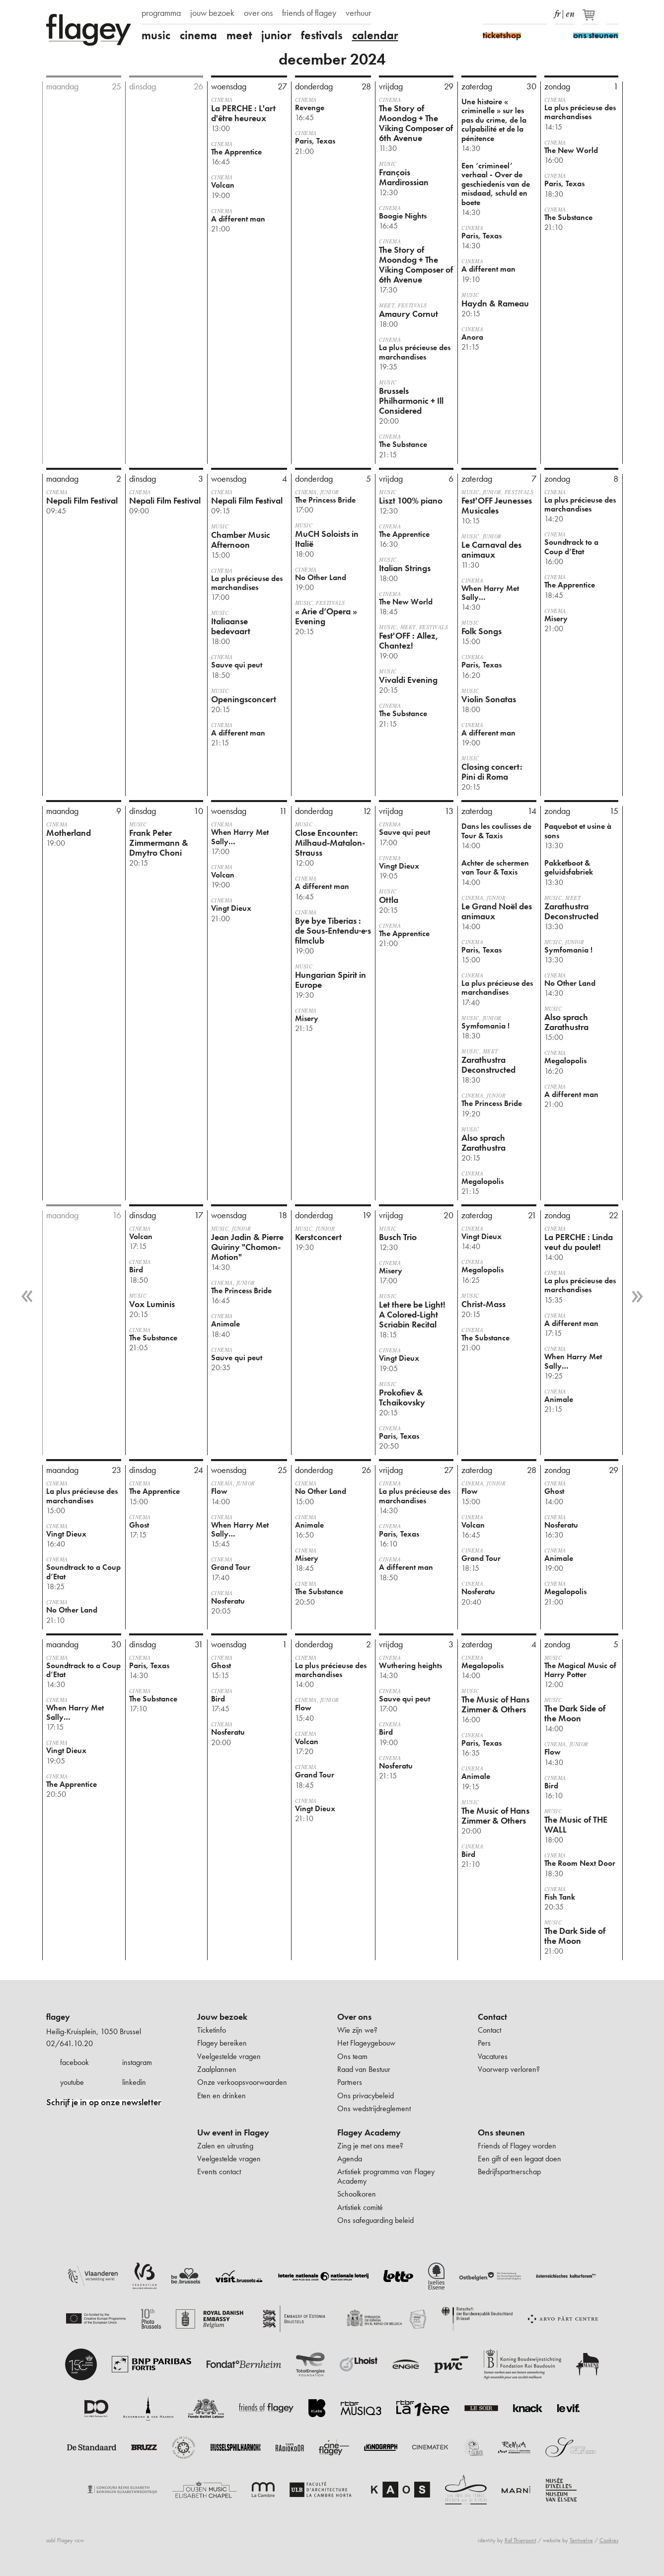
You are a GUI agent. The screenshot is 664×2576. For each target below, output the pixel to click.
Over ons (354, 2017)
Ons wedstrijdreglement (374, 2108)
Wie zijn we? (357, 2030)
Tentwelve (581, 2540)
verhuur (358, 13)
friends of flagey (309, 13)
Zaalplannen (216, 2069)
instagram (137, 2062)
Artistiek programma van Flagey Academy (386, 2176)
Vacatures (493, 2056)
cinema (198, 35)
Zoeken (612, 14)
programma (161, 13)
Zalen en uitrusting (225, 2145)
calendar (375, 35)
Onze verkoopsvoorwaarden (242, 2082)
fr (557, 12)
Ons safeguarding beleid (375, 2220)
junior (276, 35)
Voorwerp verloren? (509, 2069)
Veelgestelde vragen (229, 2056)
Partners (349, 2082)
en (570, 12)
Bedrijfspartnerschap (509, 2171)
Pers (484, 2043)
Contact (492, 2017)
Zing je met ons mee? (370, 2145)
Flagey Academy (369, 2132)
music (156, 35)
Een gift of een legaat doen (519, 2158)
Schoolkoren (356, 2194)
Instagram (506, 14)
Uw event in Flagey (233, 2132)
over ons (258, 13)
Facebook (489, 14)
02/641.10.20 (69, 2043)
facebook (74, 2062)
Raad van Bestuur (363, 2069)
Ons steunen (501, 2132)
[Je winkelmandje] (591, 19)
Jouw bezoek (222, 2017)
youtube (72, 2082)
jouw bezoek (212, 13)
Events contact (219, 2171)
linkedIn (541, 14)
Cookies (608, 2540)
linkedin (134, 2082)
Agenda (349, 2158)
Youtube (523, 14)
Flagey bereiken (222, 2043)
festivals (322, 35)
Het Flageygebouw (366, 2043)
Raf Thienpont (520, 2540)
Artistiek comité (360, 2207)
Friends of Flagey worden (517, 2145)
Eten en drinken (221, 2095)
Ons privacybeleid (365, 2095)
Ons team (352, 2056)
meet (239, 35)
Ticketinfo (211, 2030)
